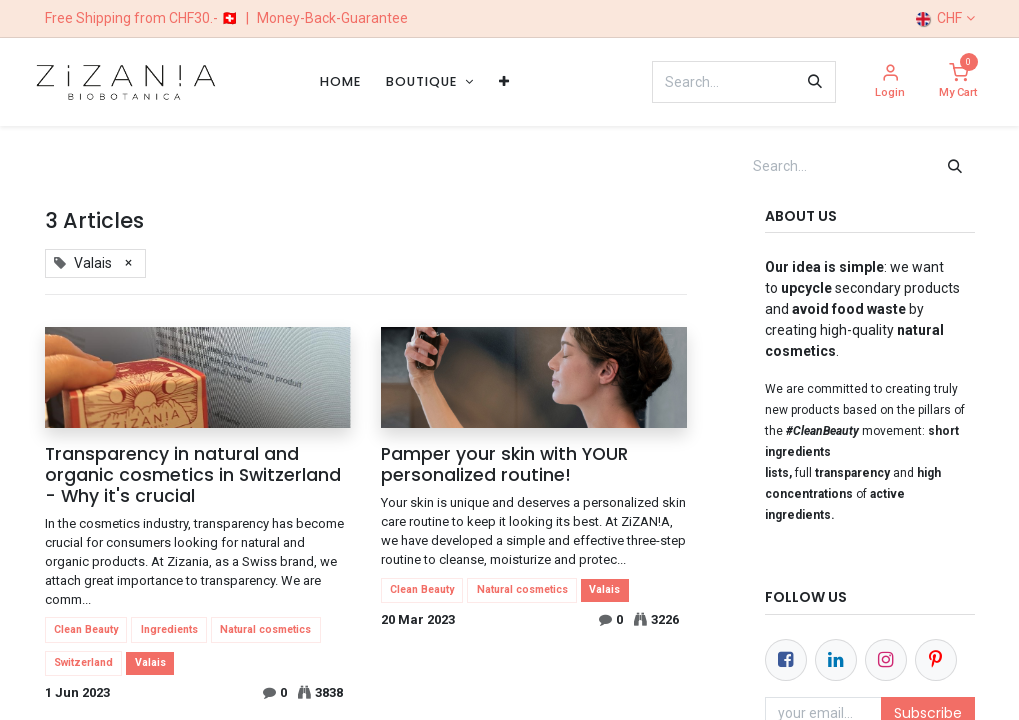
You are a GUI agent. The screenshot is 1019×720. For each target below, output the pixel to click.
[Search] (815, 82)
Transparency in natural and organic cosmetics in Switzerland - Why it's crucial (193, 475)
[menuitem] (340, 81)
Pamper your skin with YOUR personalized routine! (504, 465)
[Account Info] (890, 82)
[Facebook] (786, 660)
